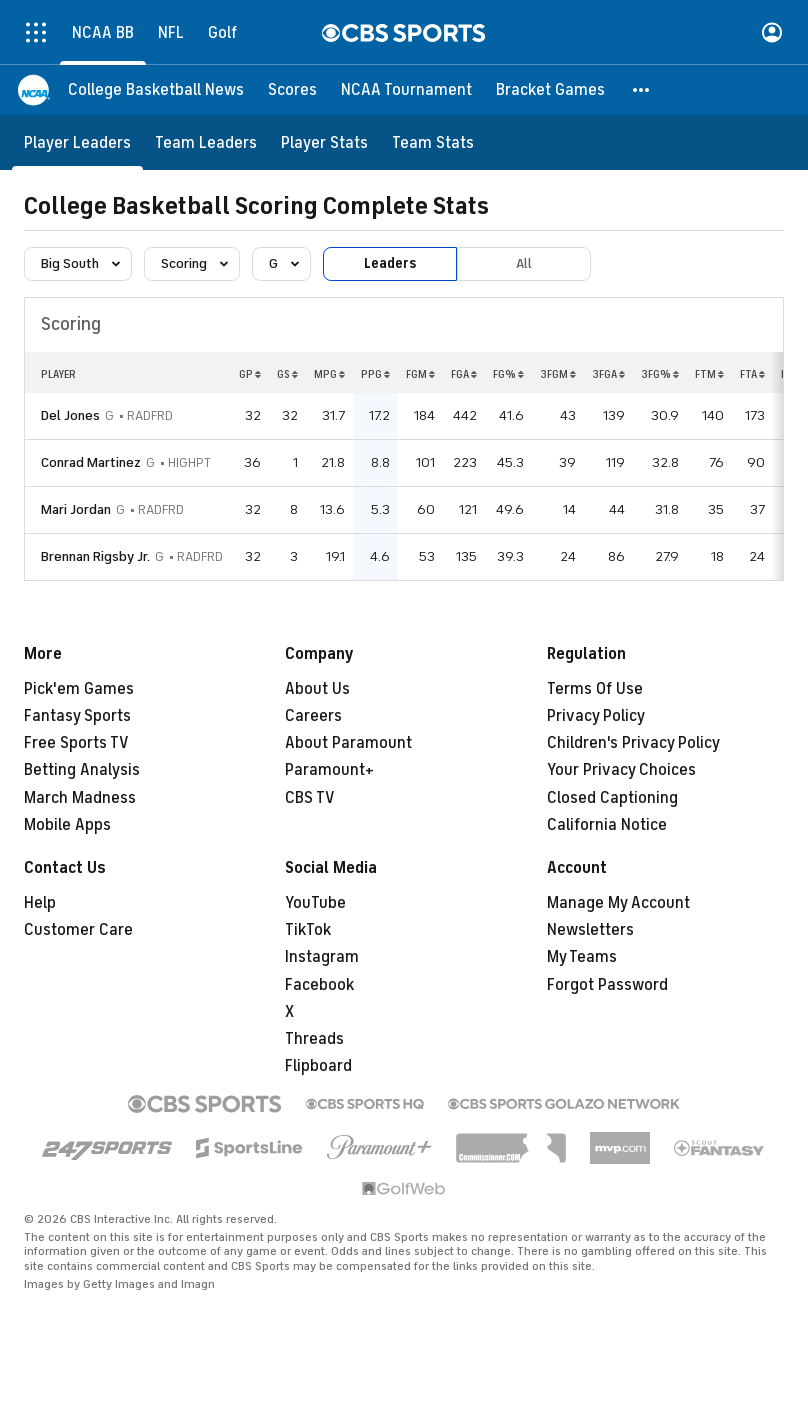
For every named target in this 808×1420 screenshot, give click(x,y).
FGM (420, 374)
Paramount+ (329, 770)
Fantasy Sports (77, 716)
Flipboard (318, 1066)
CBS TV (310, 798)
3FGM (558, 374)
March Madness (80, 798)
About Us (317, 689)
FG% (508, 374)
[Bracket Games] (550, 90)
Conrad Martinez (91, 462)
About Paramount (348, 743)
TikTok (308, 930)
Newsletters (590, 930)
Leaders (390, 263)
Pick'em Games (79, 689)
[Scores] (292, 90)
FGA (464, 374)
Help (40, 903)
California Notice (607, 825)
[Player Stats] (324, 142)
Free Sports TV (76, 743)
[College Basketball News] (156, 90)
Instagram (322, 957)
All (524, 263)
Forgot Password (607, 985)
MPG (329, 374)
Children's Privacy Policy (633, 743)
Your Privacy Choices (621, 770)
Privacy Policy (596, 716)
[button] (642, 90)
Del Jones (70, 415)
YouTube (315, 903)
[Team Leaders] (206, 142)
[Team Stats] (433, 142)
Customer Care (78, 930)
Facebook (319, 985)
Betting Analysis (82, 770)
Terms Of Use (595, 689)
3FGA (608, 374)
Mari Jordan (76, 509)
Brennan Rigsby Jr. (95, 556)
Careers (313, 716)
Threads (314, 1039)
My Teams (582, 957)
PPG (375, 374)
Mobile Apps (67, 825)
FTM (709, 374)
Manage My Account (618, 903)
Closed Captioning (612, 798)
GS (287, 374)
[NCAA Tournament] (406, 90)
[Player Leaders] (77, 142)
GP (250, 374)
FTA (752, 374)
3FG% (660, 374)
